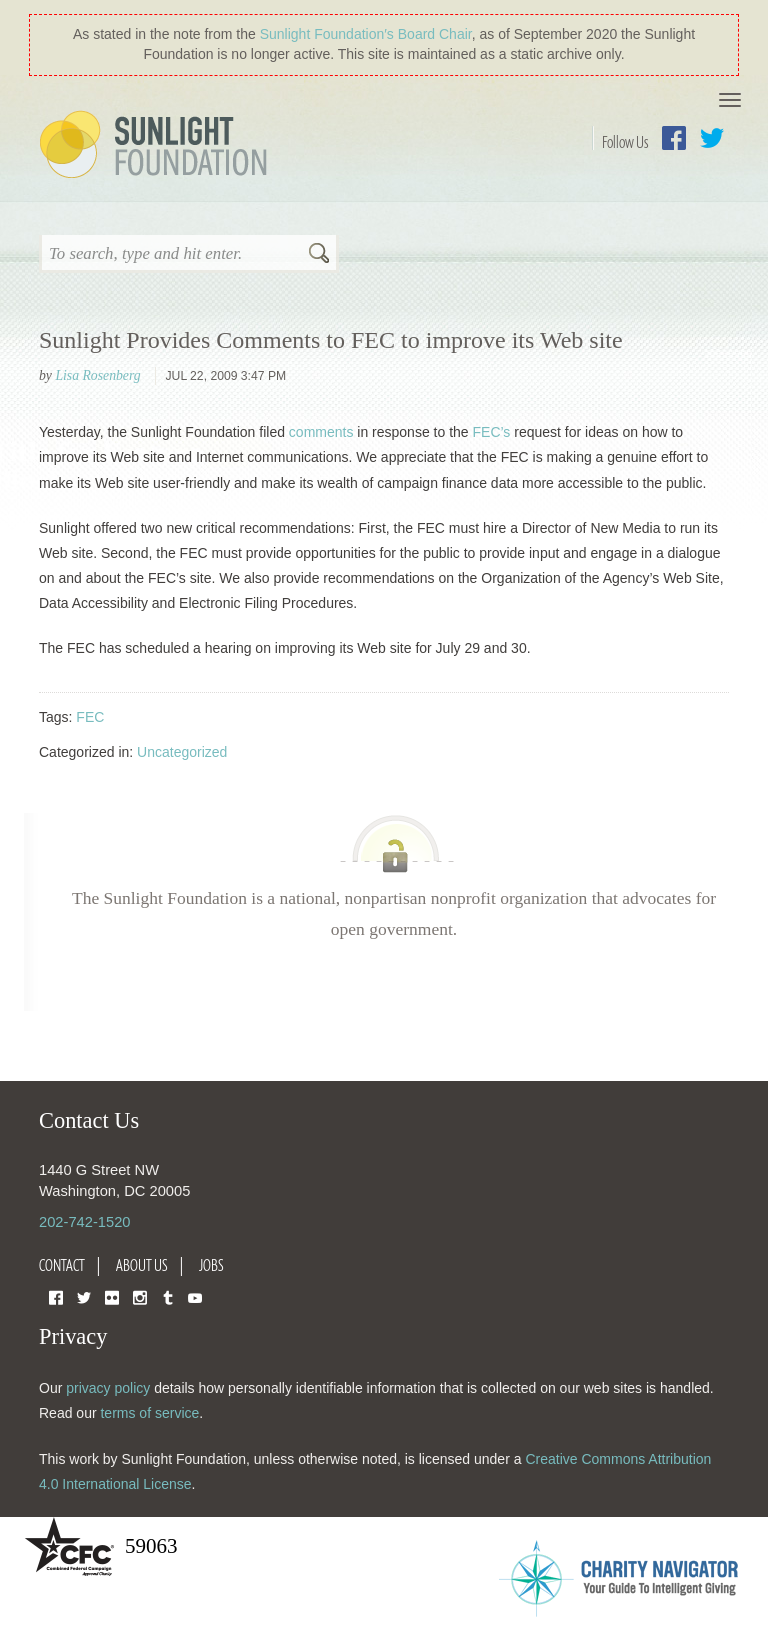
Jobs (211, 1265)
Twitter (712, 138)
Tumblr (168, 1296)
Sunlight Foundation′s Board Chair (366, 34)
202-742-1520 (84, 1222)
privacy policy (108, 1388)
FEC (90, 717)
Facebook (674, 138)
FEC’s (492, 432)
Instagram (140, 1296)
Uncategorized (182, 752)
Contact (62, 1265)
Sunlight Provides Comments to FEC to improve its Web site (331, 340)
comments (321, 432)
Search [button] (319, 255)
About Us (142, 1265)
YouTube (195, 1296)
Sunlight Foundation (157, 146)
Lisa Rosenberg (97, 375)
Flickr (112, 1296)
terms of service (149, 1413)
